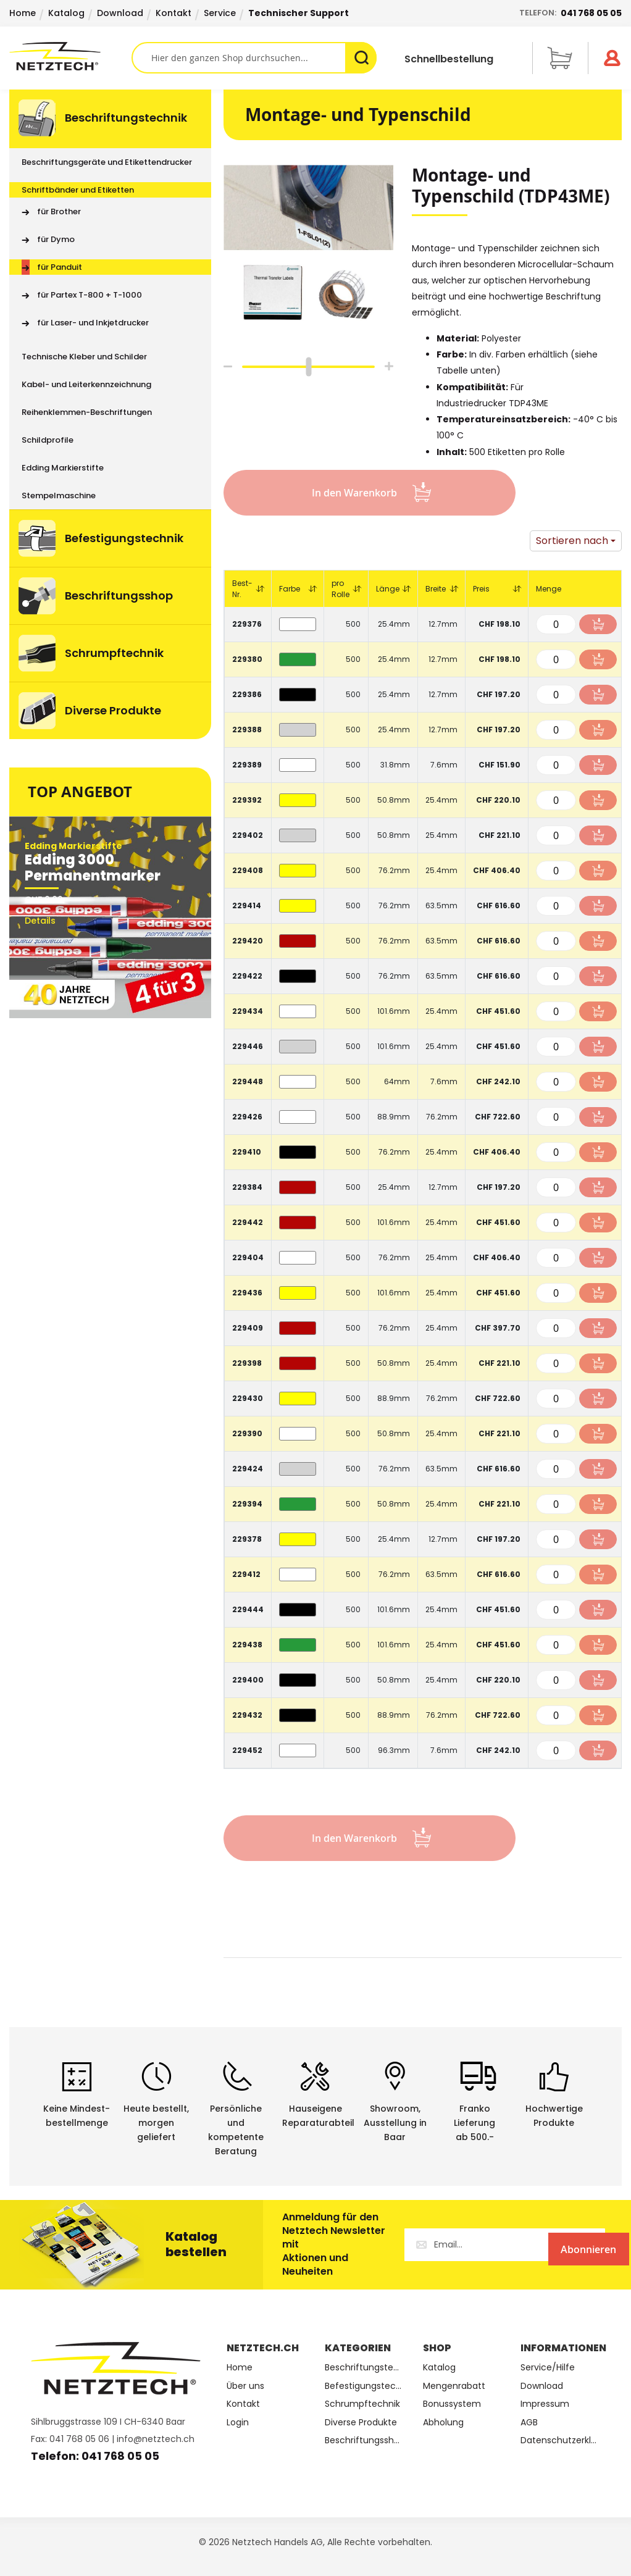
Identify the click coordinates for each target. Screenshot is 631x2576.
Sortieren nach (572, 540)
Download (120, 13)
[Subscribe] (554, 2244)
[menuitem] (110, 119)
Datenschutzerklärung (560, 2440)
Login (238, 2422)
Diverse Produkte (361, 2422)
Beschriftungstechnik (364, 2367)
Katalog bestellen (196, 2244)
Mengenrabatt (454, 2386)
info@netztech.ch (155, 2439)
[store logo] (70, 56)
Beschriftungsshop (364, 2440)
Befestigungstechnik (364, 2386)
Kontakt (173, 13)
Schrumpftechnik (362, 2404)
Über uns (245, 2386)
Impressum (544, 2404)
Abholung (443, 2422)
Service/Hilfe (547, 2367)
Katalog (66, 13)
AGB (529, 2422)
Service (220, 13)
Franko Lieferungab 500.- (474, 2122)
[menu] (110, 414)
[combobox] (254, 57)
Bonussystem (452, 2404)
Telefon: (570, 13)
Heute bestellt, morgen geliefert (156, 2122)
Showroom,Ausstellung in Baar (395, 2122)
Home (22, 13)
